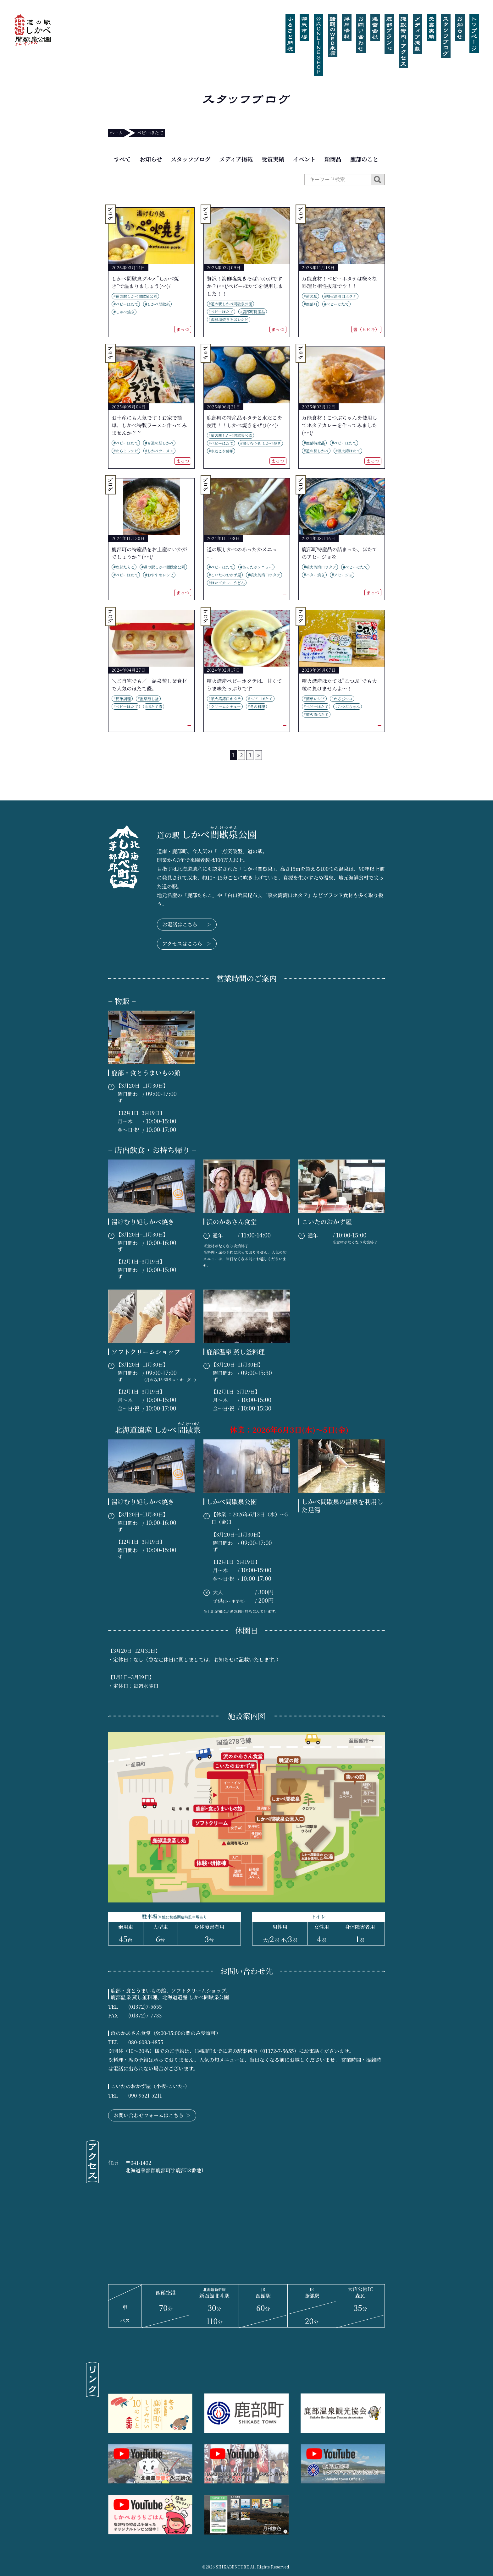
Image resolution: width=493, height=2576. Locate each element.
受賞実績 (273, 159)
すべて (122, 159)
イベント (304, 159)
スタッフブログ (190, 159)
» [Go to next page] (258, 755)
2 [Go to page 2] (241, 755)
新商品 (332, 159)
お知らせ (151, 159)
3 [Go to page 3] (249, 755)
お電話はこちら (186, 924)
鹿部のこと (364, 159)
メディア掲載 (236, 159)
